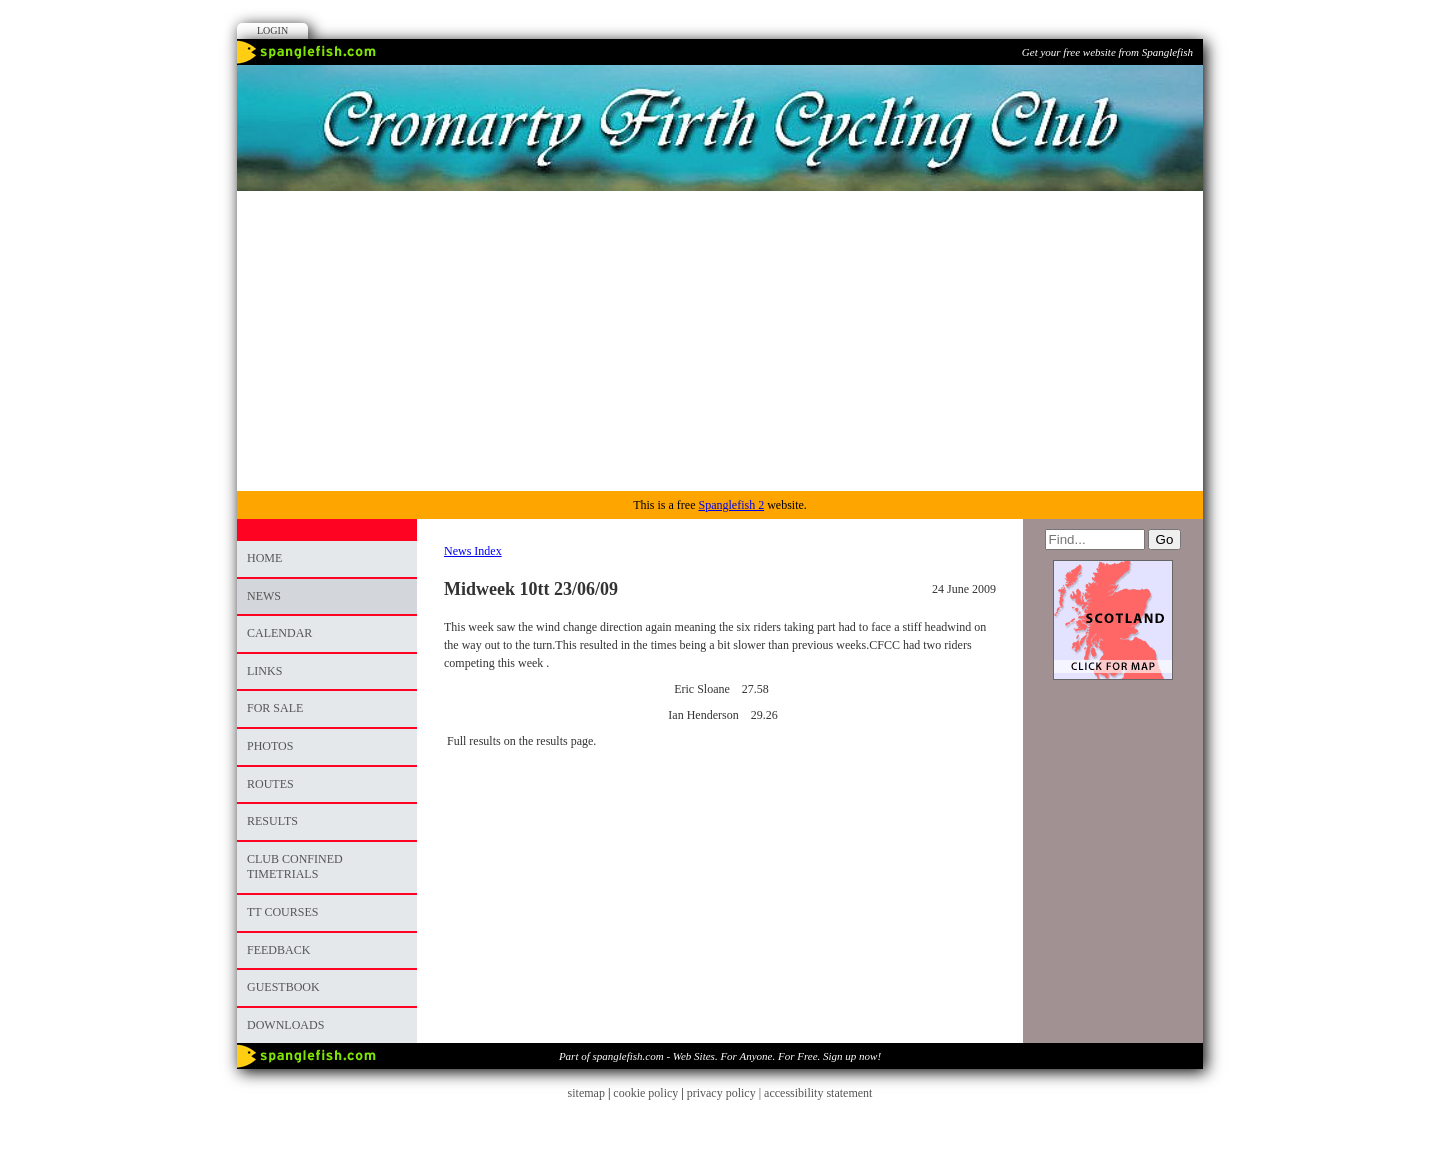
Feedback (278, 950)
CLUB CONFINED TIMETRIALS (295, 867)
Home (264, 558)
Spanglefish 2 (731, 505)
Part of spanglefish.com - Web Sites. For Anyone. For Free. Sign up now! (720, 1056)
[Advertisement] (720, 341)
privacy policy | (725, 1093)
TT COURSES (282, 912)
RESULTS (272, 821)
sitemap (586, 1093)
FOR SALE (275, 708)
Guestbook (283, 987)
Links (264, 671)
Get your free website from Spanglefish (1107, 52)
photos (270, 746)
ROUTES (270, 784)
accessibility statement (818, 1093)
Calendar (279, 633)
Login (272, 30)
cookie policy (645, 1093)
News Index (473, 551)
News (264, 596)
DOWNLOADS (285, 1025)
